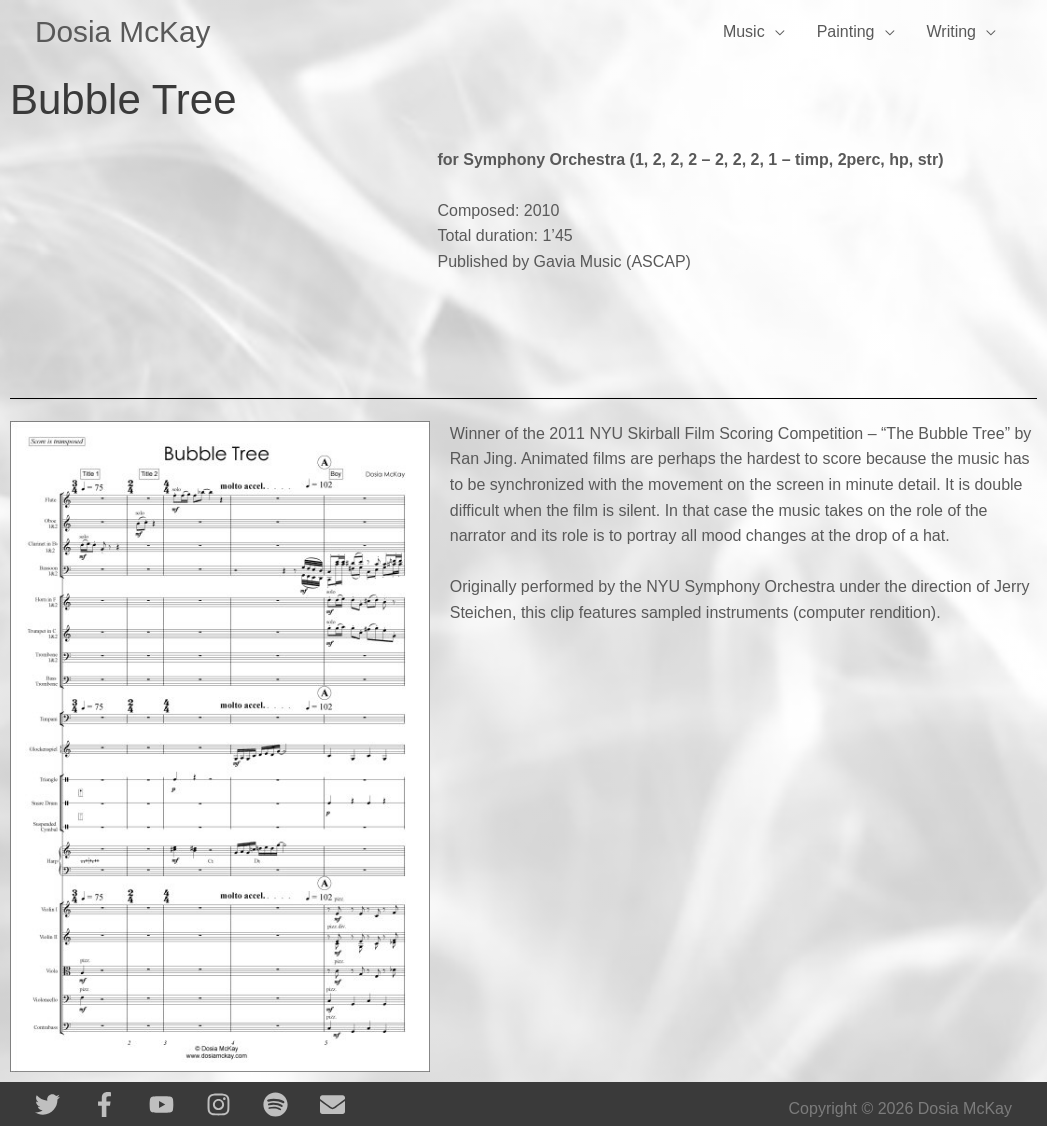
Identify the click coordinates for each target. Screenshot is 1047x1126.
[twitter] (61, 1104)
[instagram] (232, 1104)
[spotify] (289, 1104)
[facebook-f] (118, 1104)
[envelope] (336, 1104)
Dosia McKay (123, 31)
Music (744, 31)
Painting (846, 31)
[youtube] (175, 1104)
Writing (952, 31)
